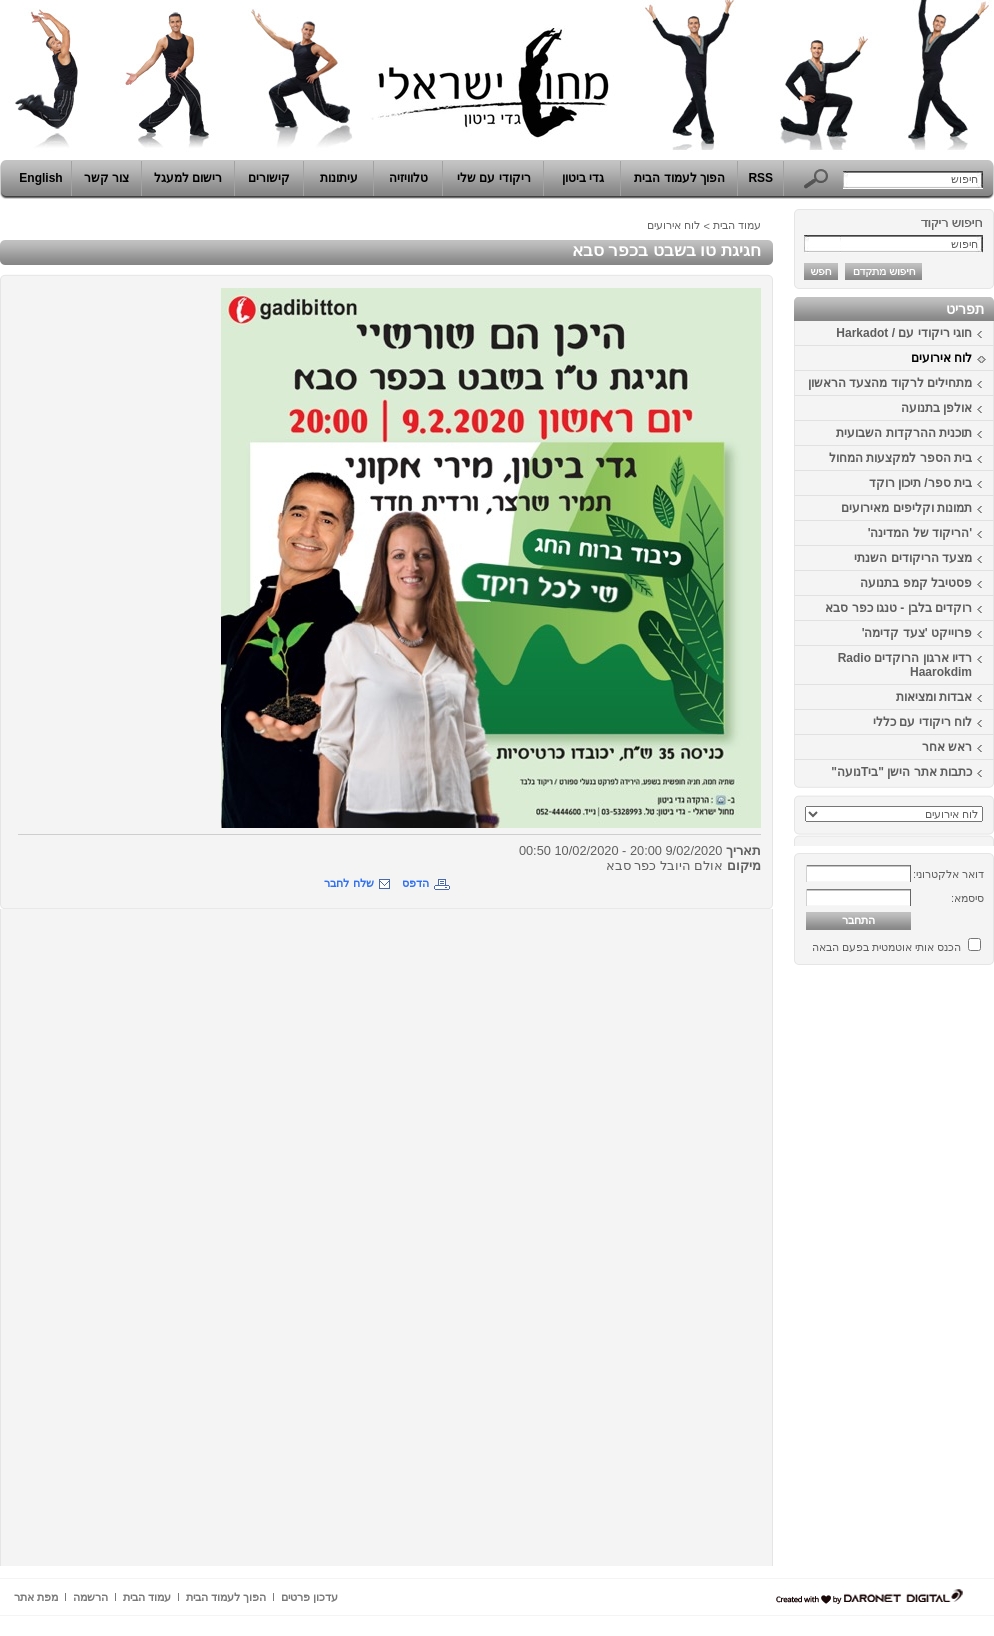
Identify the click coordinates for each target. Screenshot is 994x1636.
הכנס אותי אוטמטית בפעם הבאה (886, 947)
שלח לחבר (348, 883)
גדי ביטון (583, 178)
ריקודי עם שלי (494, 178)
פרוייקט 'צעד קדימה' (917, 633)
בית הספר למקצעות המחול (900, 458)
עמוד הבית (737, 225)
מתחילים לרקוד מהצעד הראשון (890, 383)
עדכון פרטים (309, 1597)
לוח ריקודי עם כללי (922, 722)
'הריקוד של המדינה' (920, 533)
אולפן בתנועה (936, 408)
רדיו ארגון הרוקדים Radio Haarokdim (905, 665)
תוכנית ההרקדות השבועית (904, 433)
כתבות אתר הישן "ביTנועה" (901, 772)
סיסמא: (967, 898)
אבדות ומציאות (934, 697)
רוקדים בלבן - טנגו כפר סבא (898, 608)
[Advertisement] (934, 1273)
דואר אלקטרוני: (948, 874)
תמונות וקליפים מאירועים (906, 508)
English (40, 178)
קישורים (269, 178)
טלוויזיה (408, 178)
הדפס (415, 883)
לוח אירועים (941, 358)
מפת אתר (36, 1597)
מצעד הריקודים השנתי (913, 558)
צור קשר (106, 178)
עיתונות (339, 178)
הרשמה (90, 1597)
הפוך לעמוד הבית (679, 178)
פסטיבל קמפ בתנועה (916, 583)
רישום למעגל (188, 178)
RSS (760, 178)
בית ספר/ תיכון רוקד (920, 483)
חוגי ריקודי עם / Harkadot (904, 333)
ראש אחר (947, 747)
